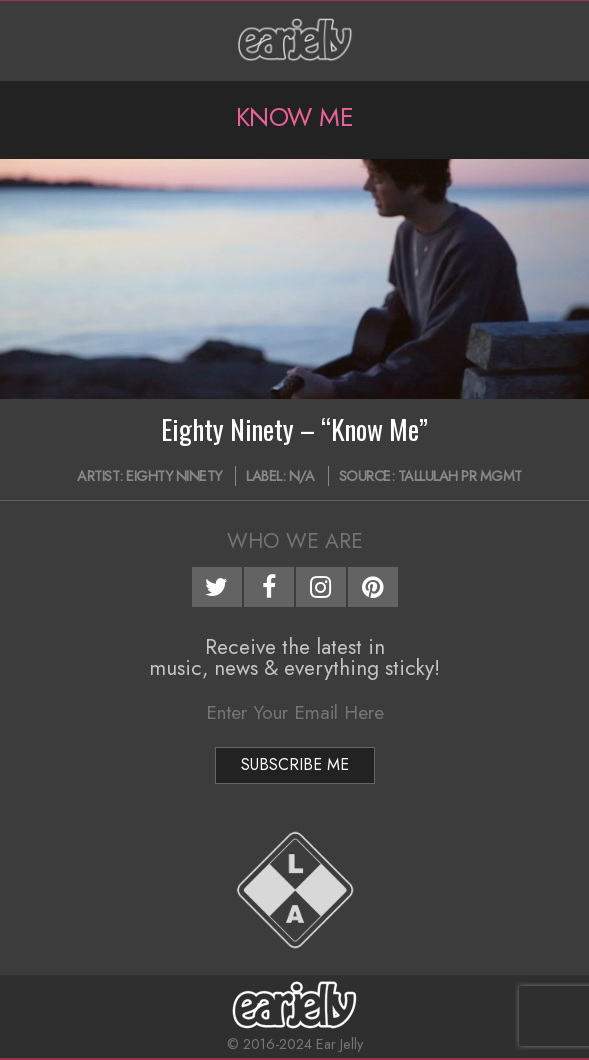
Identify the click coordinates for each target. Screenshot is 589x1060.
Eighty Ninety (174, 476)
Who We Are (295, 541)
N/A (302, 476)
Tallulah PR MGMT (460, 476)
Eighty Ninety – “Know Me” (294, 429)
